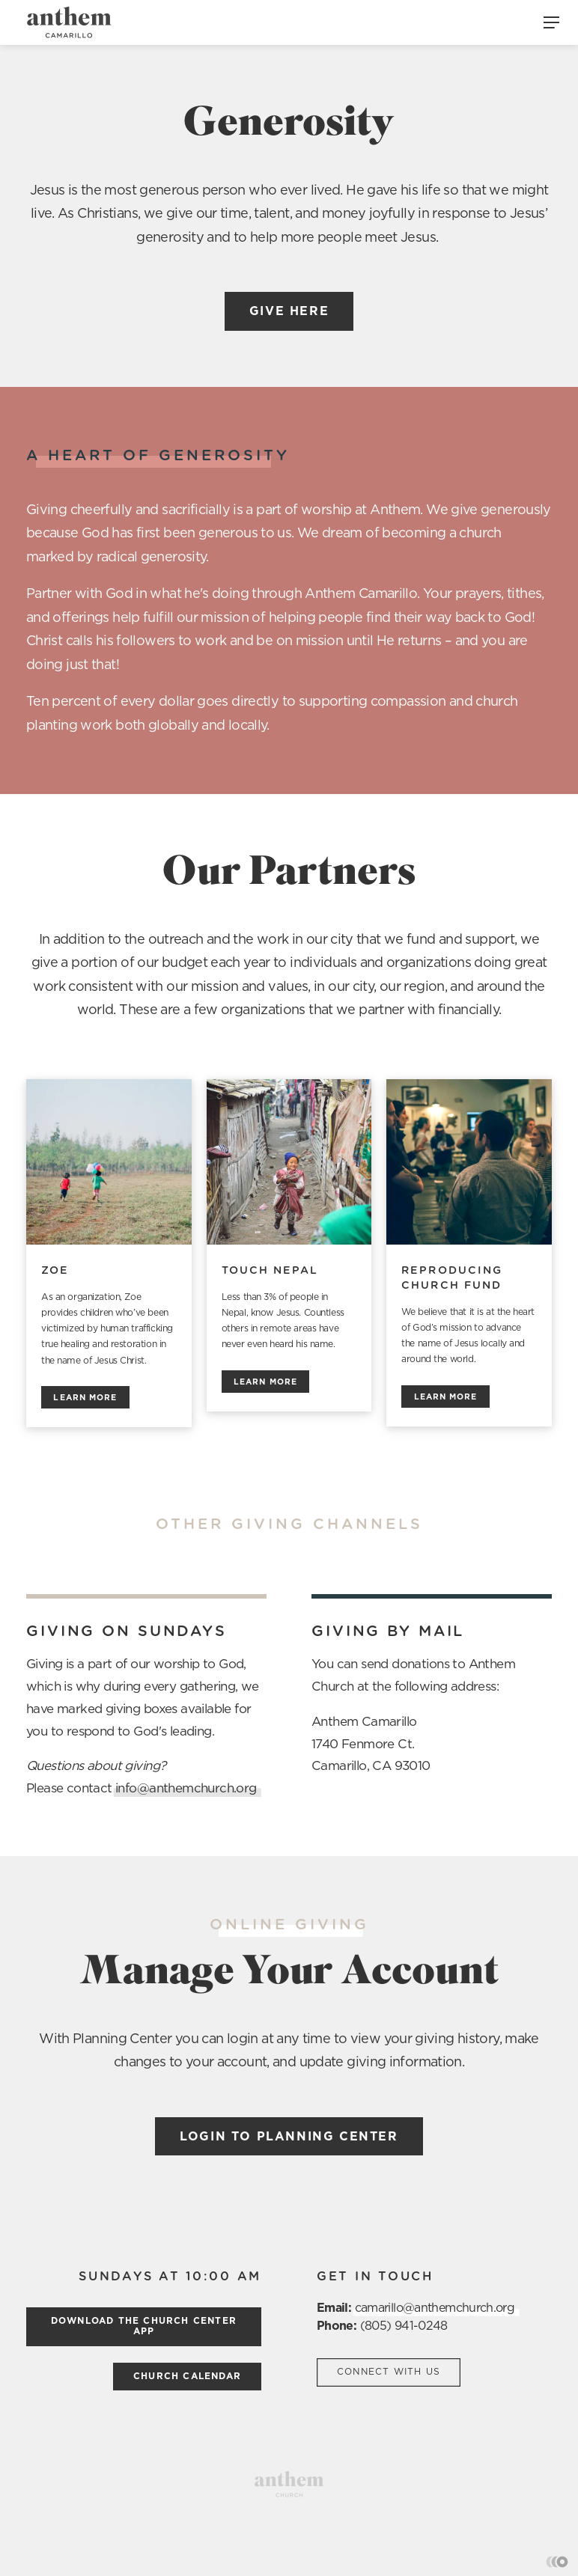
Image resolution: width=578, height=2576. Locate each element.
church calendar (187, 2376)
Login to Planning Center (289, 2137)
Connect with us (388, 2371)
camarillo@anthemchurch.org (435, 2308)
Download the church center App (144, 2326)
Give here (289, 311)
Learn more (85, 1398)
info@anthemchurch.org (186, 1788)
